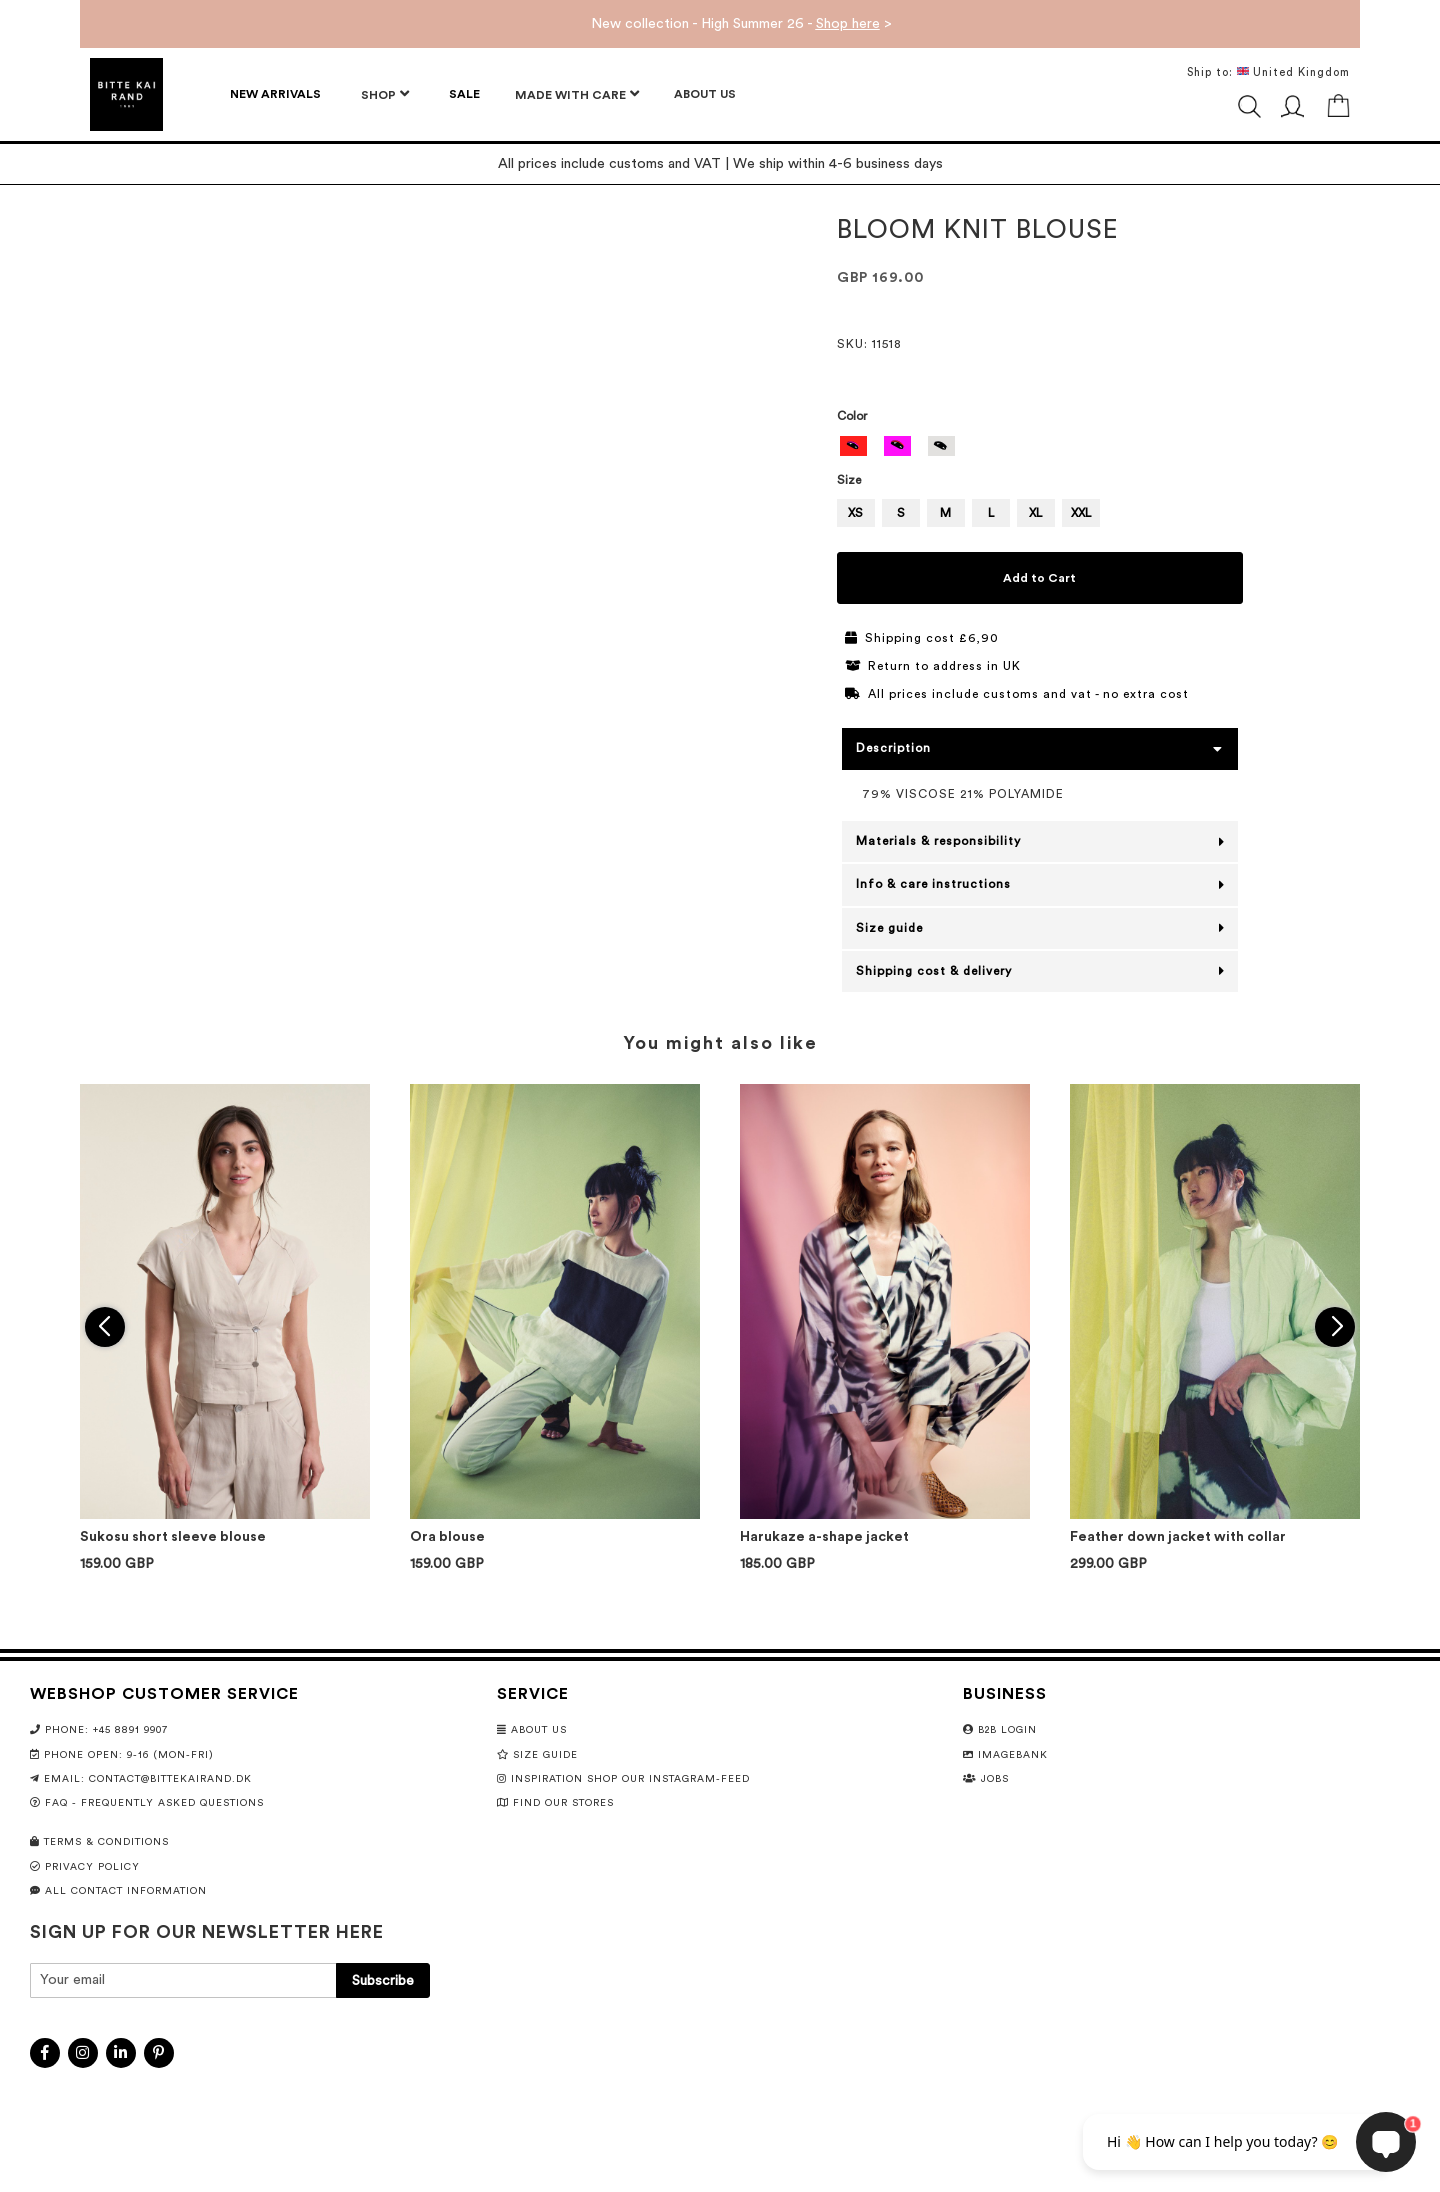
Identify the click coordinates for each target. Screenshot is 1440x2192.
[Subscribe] (383, 1980)
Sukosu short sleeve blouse (173, 1537)
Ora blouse (447, 1537)
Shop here (848, 24)
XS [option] (855, 513)
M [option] (945, 513)
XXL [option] (1081, 513)
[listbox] (1040, 448)
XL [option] (1035, 513)
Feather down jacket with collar (1178, 1537)
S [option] (901, 513)
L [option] (991, 513)
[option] (854, 446)
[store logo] (126, 94)
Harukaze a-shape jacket (824, 1537)
